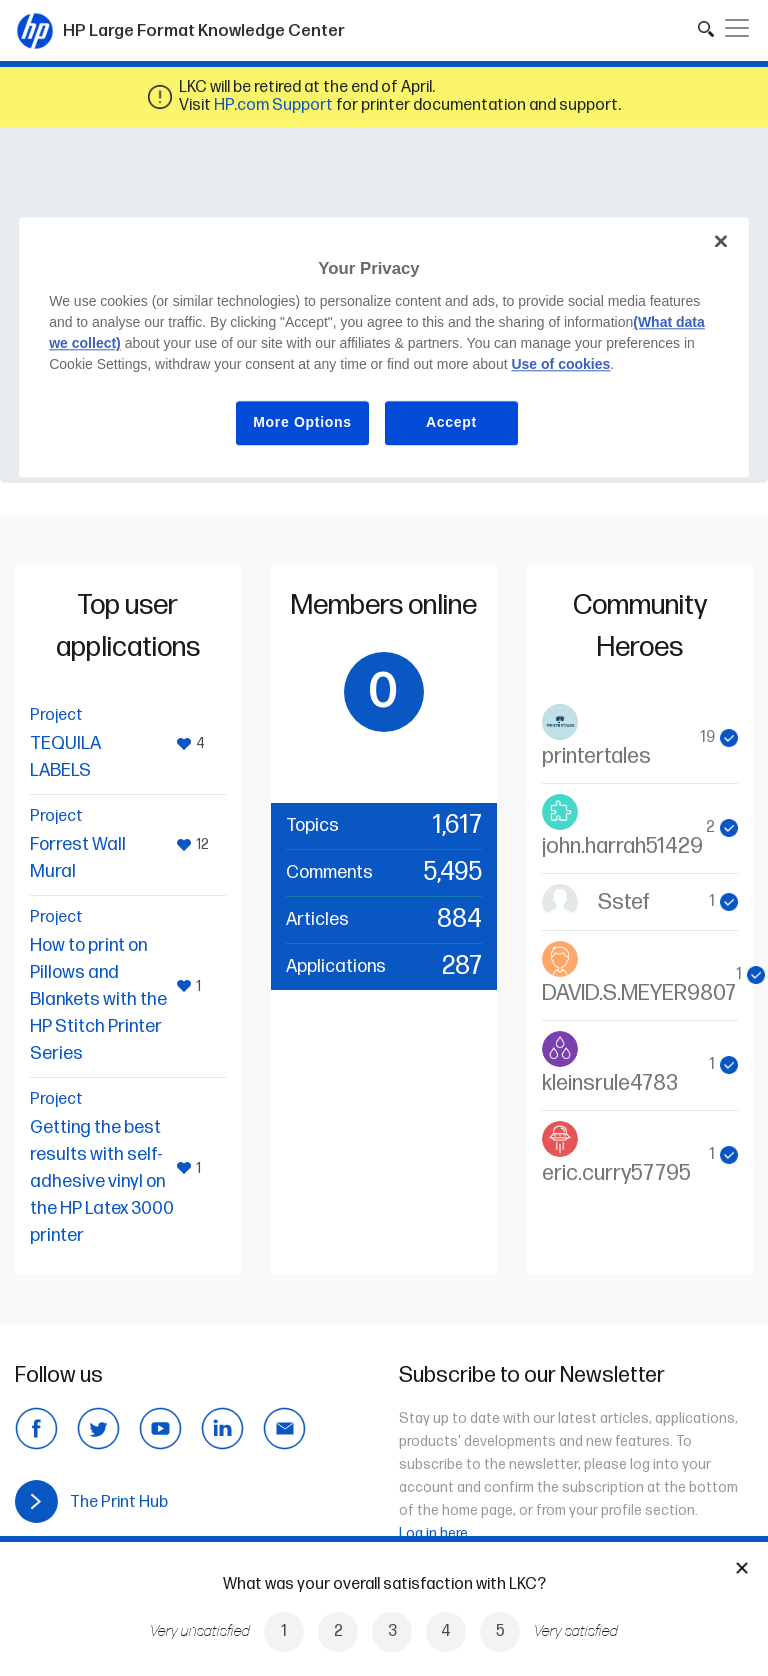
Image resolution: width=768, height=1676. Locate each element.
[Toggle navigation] (737, 28)
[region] (384, 347)
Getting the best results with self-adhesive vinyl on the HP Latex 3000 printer (102, 1181)
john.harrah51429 (622, 846)
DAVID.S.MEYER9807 (639, 993)
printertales (596, 756)
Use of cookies (560, 364)
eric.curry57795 (616, 1173)
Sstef (624, 902)
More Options (302, 422)
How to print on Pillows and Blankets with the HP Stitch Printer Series (98, 999)
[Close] (721, 242)
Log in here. (435, 1533)
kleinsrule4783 (610, 1083)
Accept (451, 422)
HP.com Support (273, 105)
